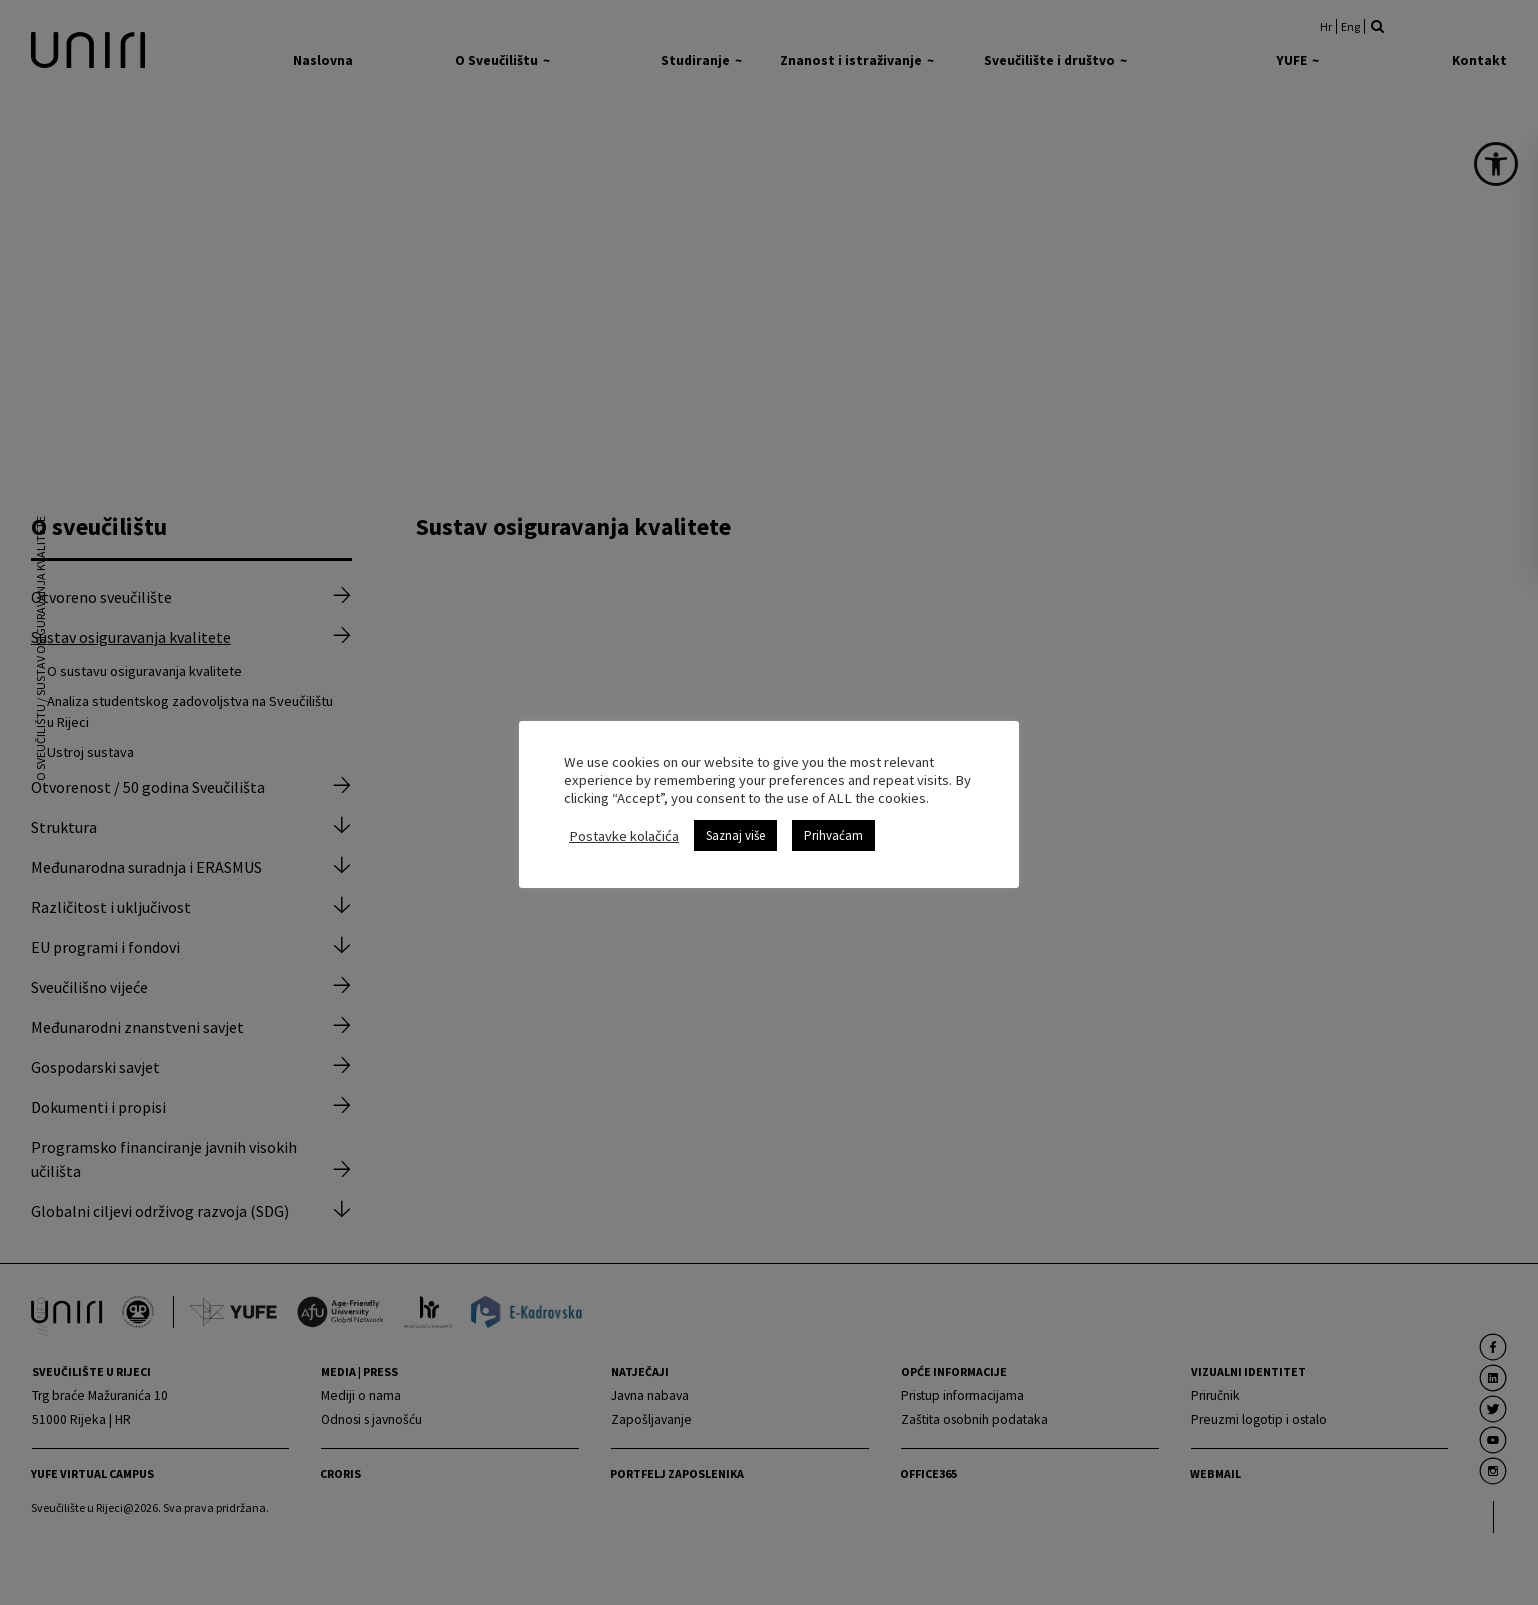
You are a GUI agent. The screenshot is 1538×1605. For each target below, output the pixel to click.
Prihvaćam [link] (833, 835)
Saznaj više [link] (735, 835)
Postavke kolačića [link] (624, 836)
